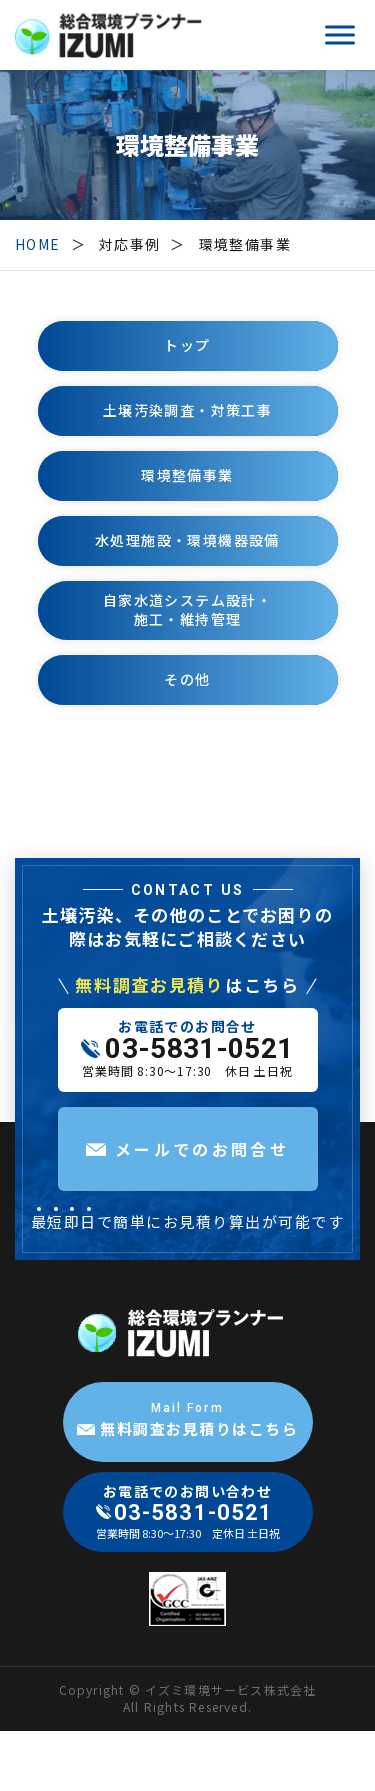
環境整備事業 (245, 244)
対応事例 (130, 244)
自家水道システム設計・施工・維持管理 (187, 610)
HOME (38, 244)
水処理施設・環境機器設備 (187, 540)
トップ (187, 345)
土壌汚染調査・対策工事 (187, 410)
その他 (187, 679)
